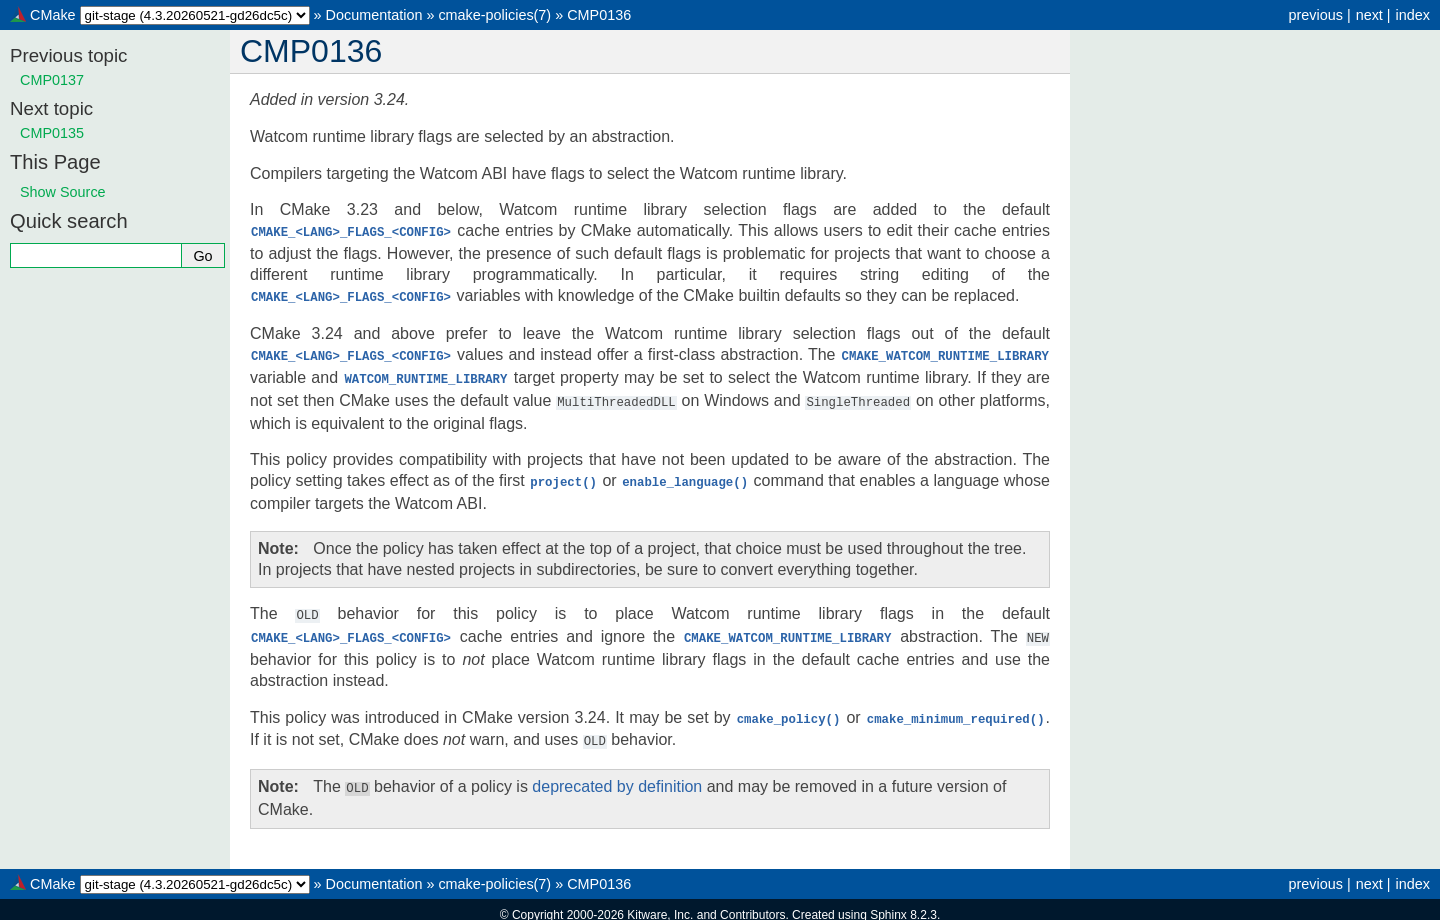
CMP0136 (599, 15)
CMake (53, 15)
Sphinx (888, 904)
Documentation (374, 15)
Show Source (63, 192)
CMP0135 (52, 133)
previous (1315, 15)
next (1369, 15)
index (1413, 15)
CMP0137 (52, 80)
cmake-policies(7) (494, 15)
